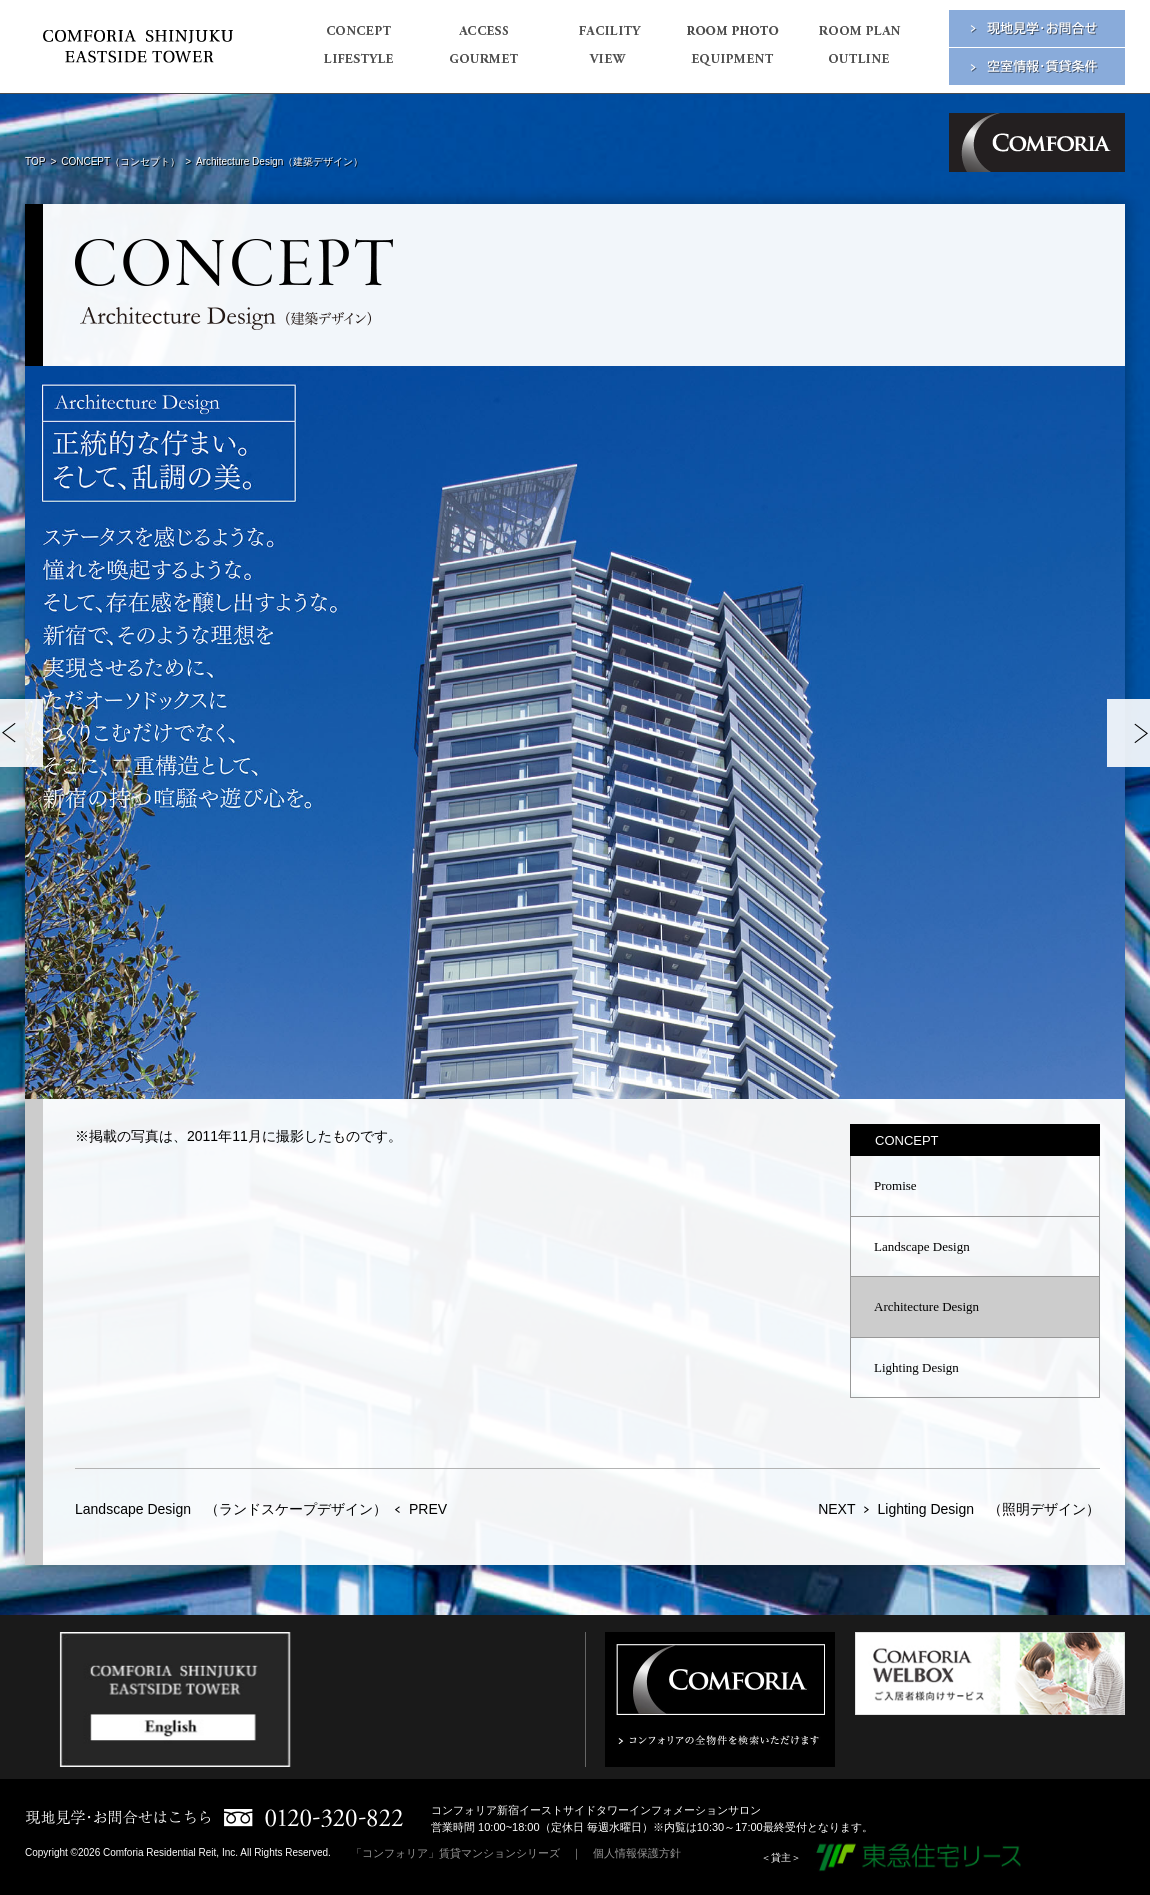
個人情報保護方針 (637, 1853)
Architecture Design (926, 1306)
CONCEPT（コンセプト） (120, 161)
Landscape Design (922, 1246)
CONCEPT (357, 37)
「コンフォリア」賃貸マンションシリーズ (455, 1853)
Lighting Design (916, 1367)
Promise (895, 1185)
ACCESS (482, 37)
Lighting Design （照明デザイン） (988, 1509)
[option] (575, 732)
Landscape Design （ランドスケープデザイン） (231, 1509)
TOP (35, 161)
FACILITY (607, 37)
